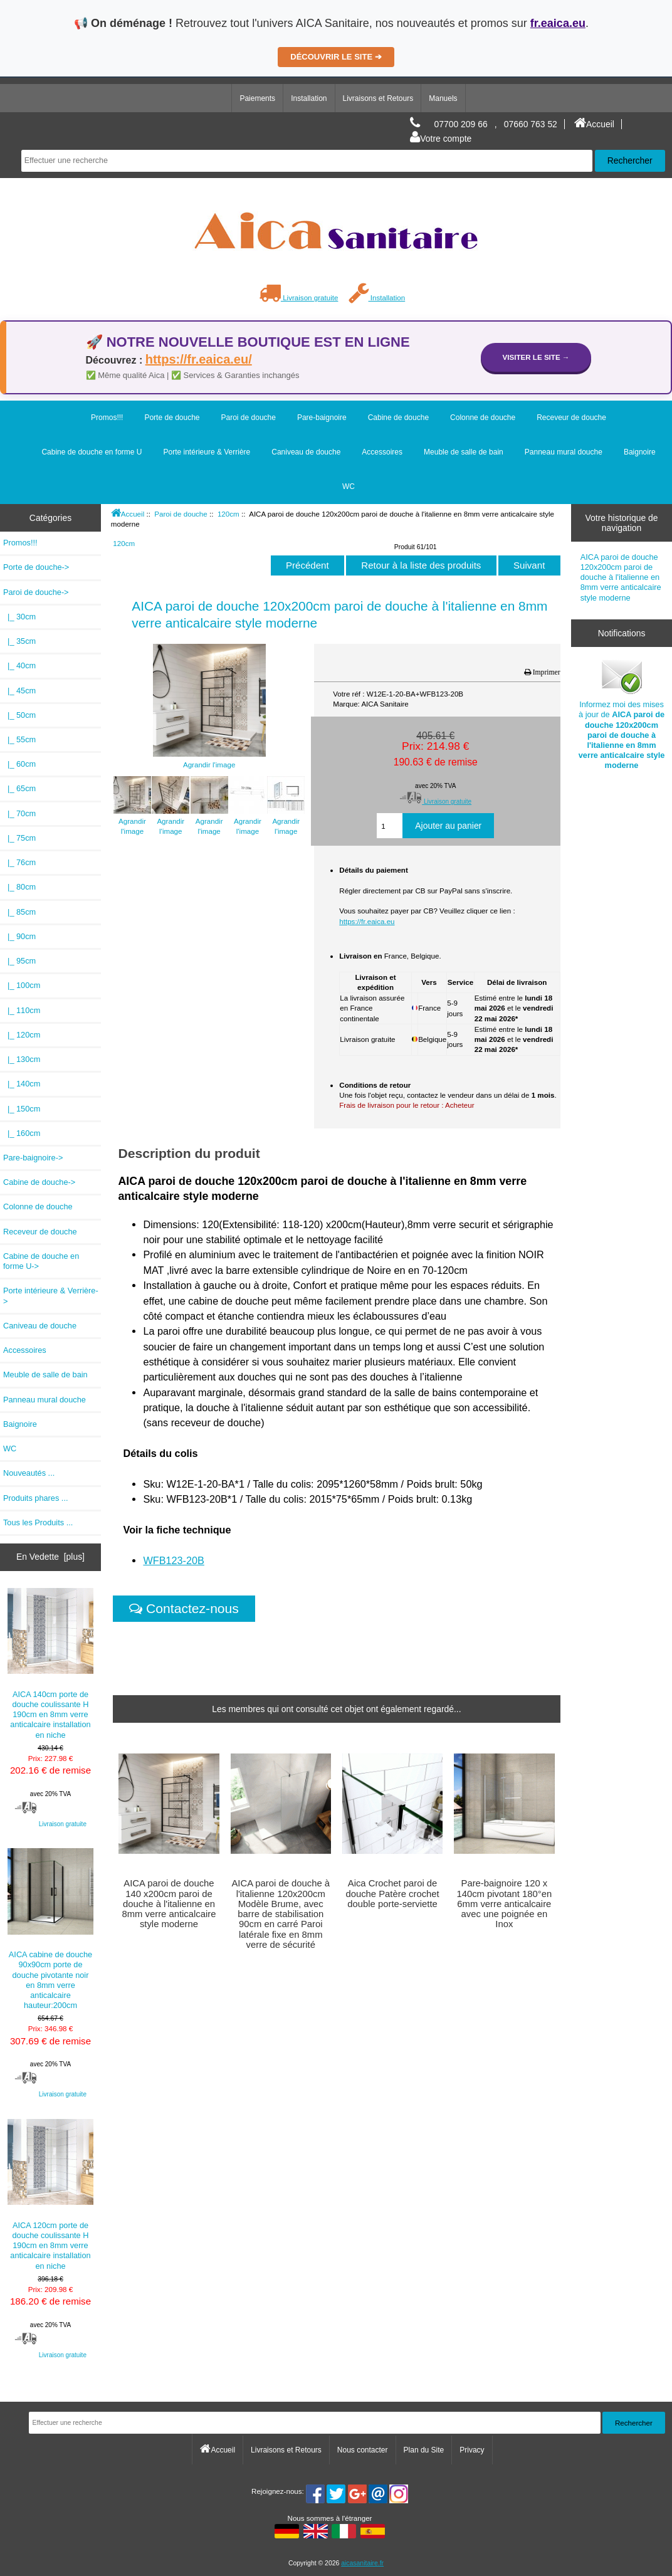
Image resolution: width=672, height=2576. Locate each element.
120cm (228, 514)
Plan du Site (424, 2450)
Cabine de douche (398, 417)
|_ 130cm (21, 1059)
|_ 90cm (19, 936)
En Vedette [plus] (50, 1557)
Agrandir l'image (132, 821)
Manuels (443, 98)
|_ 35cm (19, 641)
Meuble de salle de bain (463, 452)
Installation (309, 98)
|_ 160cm (21, 1133)
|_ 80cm (19, 886)
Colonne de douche (482, 417)
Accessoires (382, 452)
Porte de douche (171, 417)
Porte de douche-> (36, 567)
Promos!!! (107, 417)
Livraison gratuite (299, 297)
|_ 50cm (19, 715)
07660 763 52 (530, 124)
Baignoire (640, 452)
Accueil (594, 124)
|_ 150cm (21, 1108)
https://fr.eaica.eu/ (198, 359)
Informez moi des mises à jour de (622, 713)
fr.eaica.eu (557, 23)
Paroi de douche (180, 514)
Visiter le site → (536, 357)
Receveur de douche (571, 417)
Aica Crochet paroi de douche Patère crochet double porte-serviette (392, 1893)
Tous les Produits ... (38, 1522)
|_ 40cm (19, 665)
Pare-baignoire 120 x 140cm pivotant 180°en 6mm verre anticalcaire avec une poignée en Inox (504, 1903)
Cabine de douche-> (39, 1182)
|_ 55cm (19, 739)
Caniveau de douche (305, 452)
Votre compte (440, 139)
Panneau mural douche (563, 452)
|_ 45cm (19, 690)
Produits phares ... (35, 1498)
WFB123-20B (173, 1560)
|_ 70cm (19, 813)
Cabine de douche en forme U (91, 452)
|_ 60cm (19, 764)
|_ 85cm (19, 912)
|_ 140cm (21, 1083)
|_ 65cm (19, 788)
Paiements (257, 98)
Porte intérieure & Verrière (207, 452)
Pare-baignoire (322, 417)
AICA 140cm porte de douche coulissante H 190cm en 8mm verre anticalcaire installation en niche (51, 1664)
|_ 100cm (21, 985)
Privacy (471, 2450)
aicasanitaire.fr (362, 2563)
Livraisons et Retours (378, 98)
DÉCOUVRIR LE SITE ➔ (335, 56)
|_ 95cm (19, 960)
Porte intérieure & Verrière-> (50, 1295)
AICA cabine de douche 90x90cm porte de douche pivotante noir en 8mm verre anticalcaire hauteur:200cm (51, 1929)
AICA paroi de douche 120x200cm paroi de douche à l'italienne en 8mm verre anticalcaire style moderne (620, 577)
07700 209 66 (461, 124)
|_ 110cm (21, 1010)
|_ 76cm (19, 862)
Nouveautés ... (29, 1473)
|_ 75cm (19, 838)
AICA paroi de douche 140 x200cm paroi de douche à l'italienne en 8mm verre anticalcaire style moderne (169, 1903)
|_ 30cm (19, 616)
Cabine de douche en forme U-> (41, 1261)
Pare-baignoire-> (33, 1157)
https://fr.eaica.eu (366, 921)
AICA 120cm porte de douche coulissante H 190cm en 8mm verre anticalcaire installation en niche (51, 2195)
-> (36, 592)
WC (348, 486)
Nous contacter (362, 2450)
